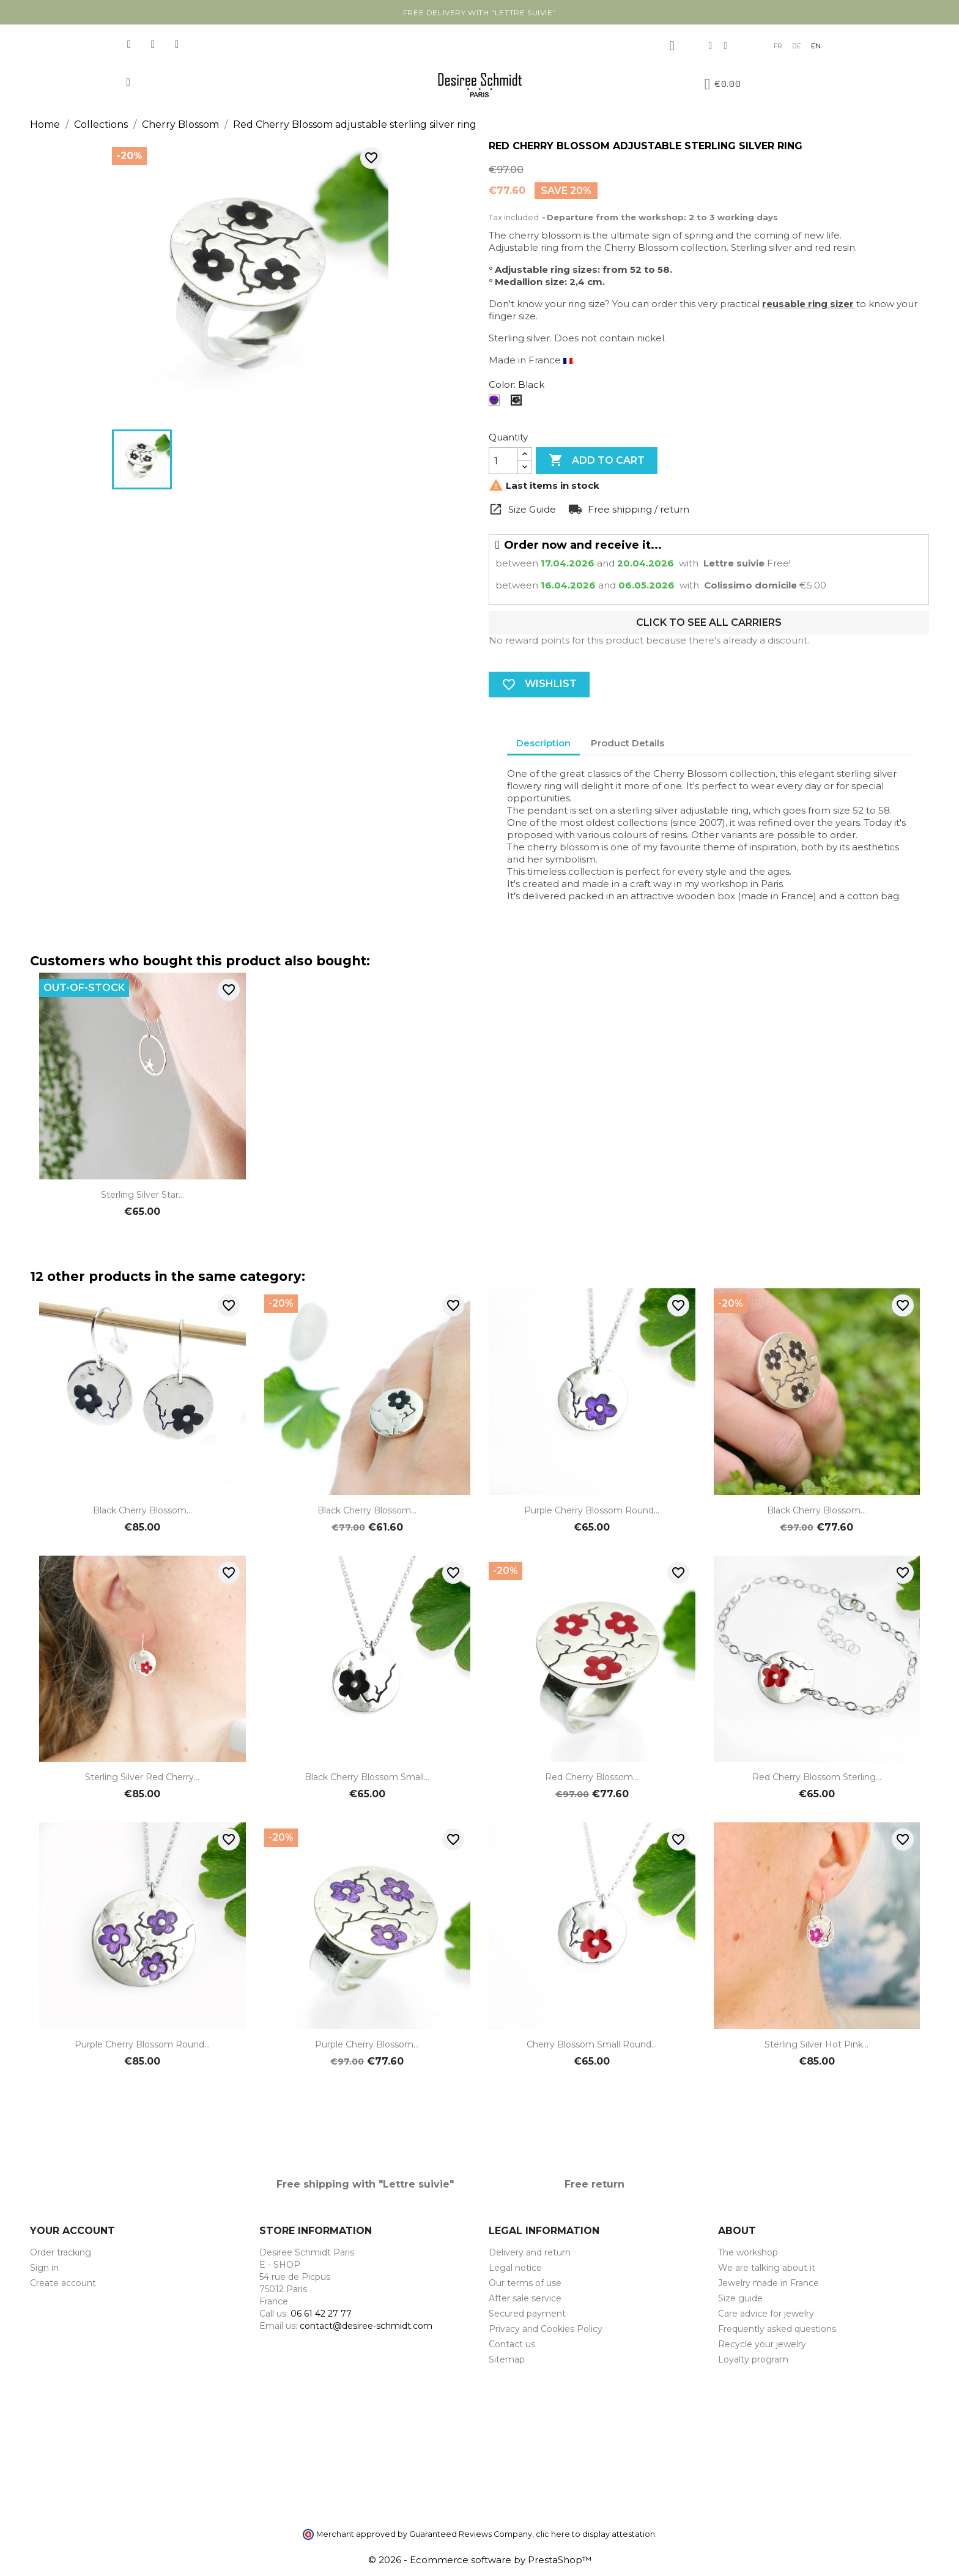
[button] (128, 82)
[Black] (519, 403)
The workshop (748, 2252)
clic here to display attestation (595, 2534)
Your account (72, 2230)
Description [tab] (543, 743)
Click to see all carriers (709, 622)
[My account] (672, 46)
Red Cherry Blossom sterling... (816, 1777)
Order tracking (60, 2252)
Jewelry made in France (768, 2282)
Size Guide (531, 509)
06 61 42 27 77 (321, 2313)
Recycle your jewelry (762, 2344)
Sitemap (507, 2359)
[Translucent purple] (497, 403)
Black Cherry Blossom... (142, 1510)
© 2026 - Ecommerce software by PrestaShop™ (479, 2560)
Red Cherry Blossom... (592, 1777)
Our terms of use (525, 2282)
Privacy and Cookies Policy (545, 2328)
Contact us (512, 2344)
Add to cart (597, 461)
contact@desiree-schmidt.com (366, 2325)
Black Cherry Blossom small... (367, 1777)
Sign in (44, 2267)
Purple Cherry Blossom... (367, 2044)
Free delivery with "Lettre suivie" (479, 12)
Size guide (740, 2298)
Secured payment (527, 2313)
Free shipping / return (637, 509)
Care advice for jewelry (766, 2313)
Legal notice (515, 2267)
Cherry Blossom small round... (592, 2044)
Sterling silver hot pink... (816, 2044)
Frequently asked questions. (778, 2328)
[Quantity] (503, 460)
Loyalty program (753, 2359)
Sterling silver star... (142, 1194)
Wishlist (539, 684)
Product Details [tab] (627, 743)
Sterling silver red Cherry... (142, 1777)
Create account (63, 2282)
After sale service (525, 2298)
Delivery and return (530, 2252)
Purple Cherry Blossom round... (591, 1510)
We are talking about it (766, 2267)
